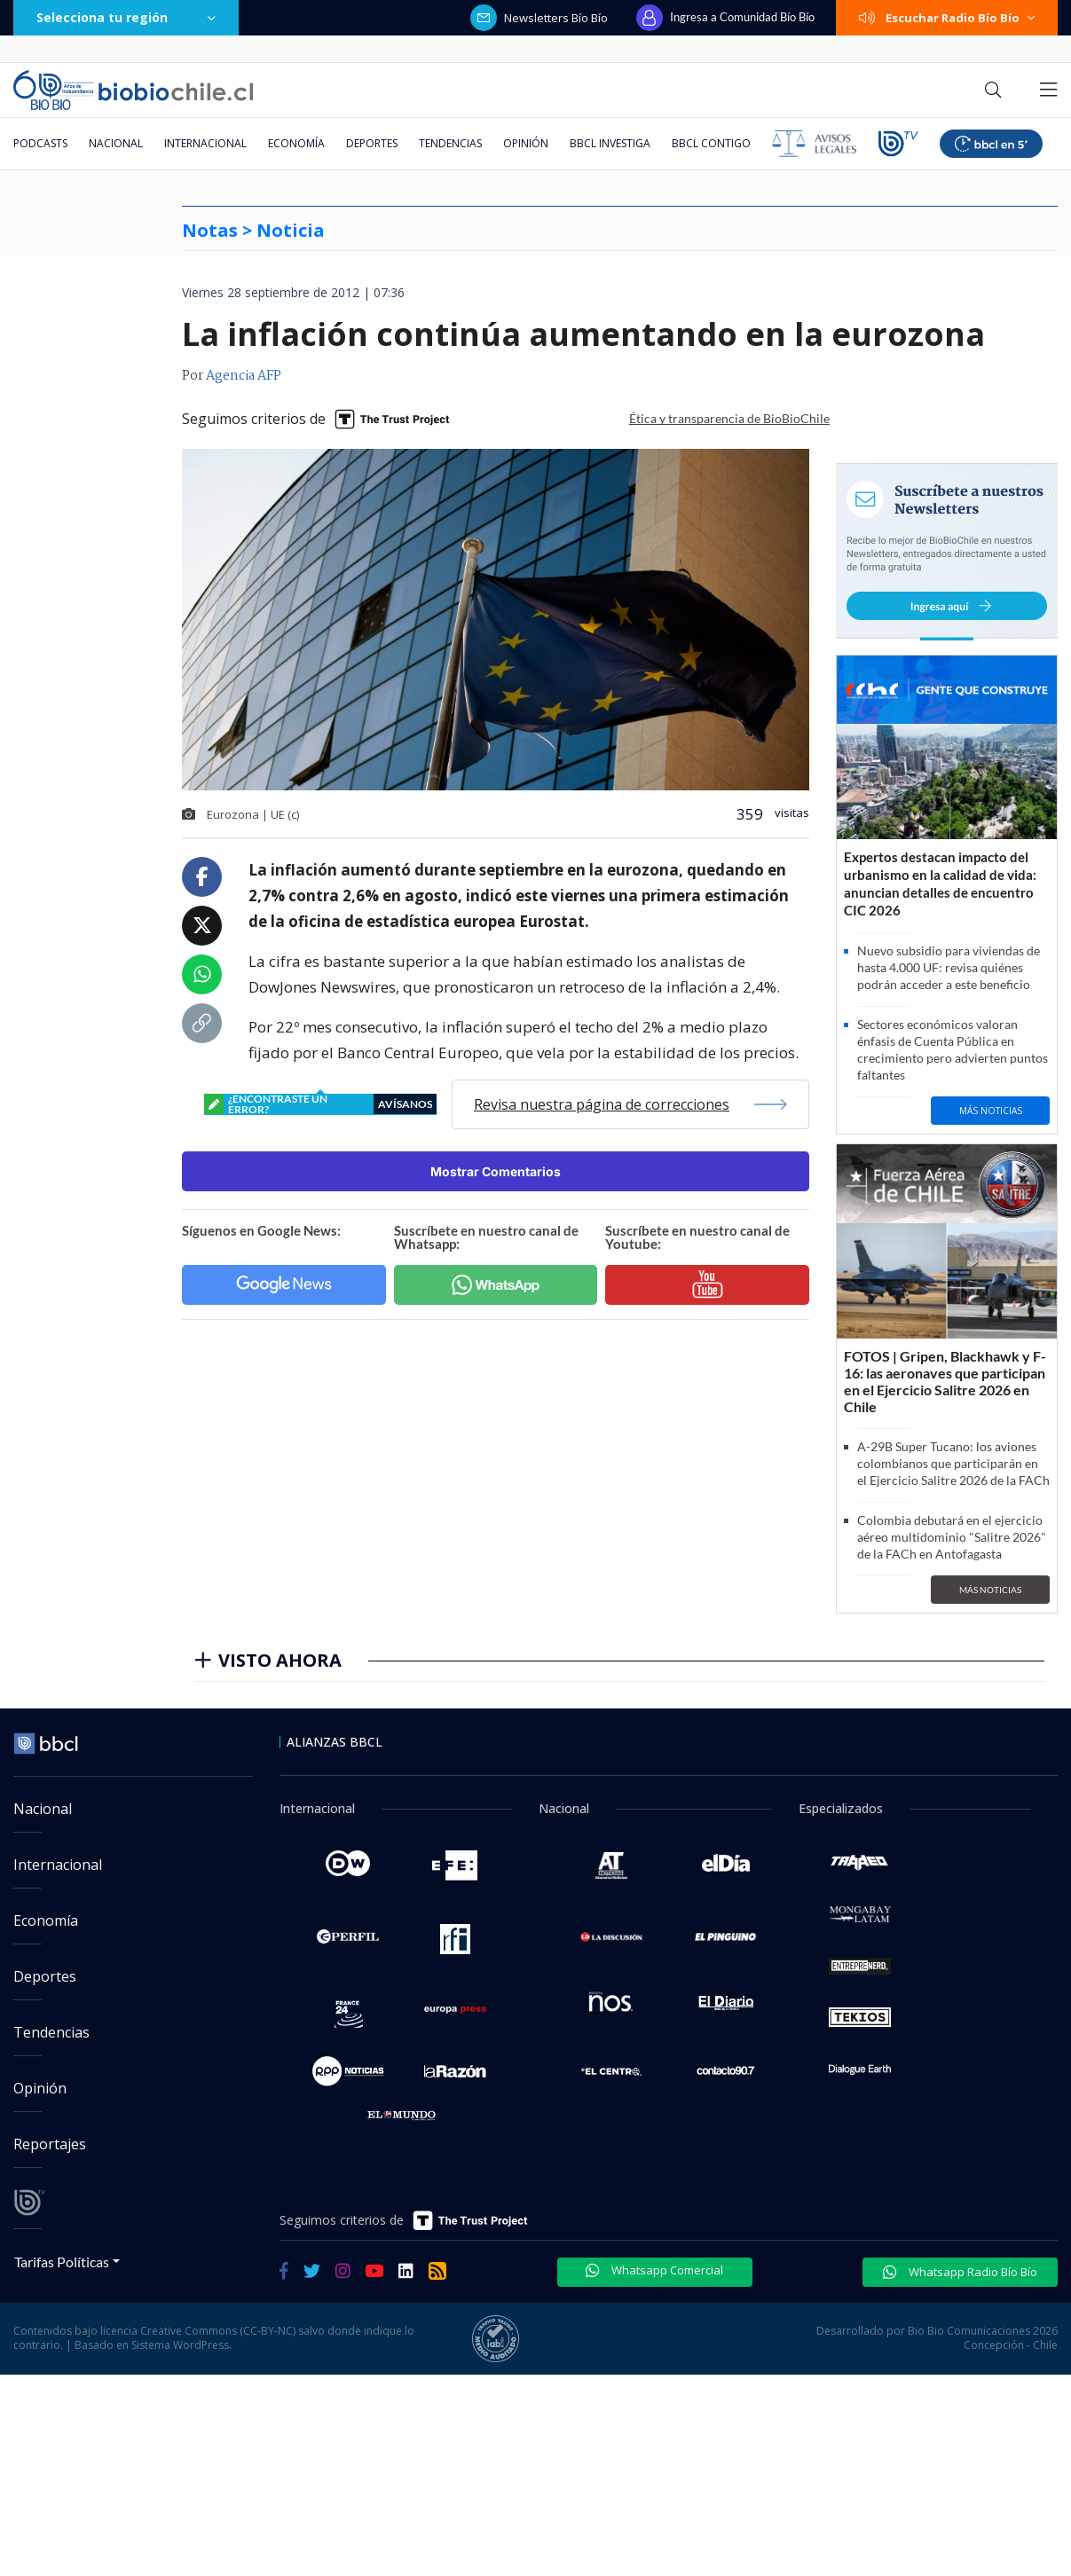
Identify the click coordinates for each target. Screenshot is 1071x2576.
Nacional (116, 143)
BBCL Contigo (711, 143)
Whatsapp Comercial (654, 2270)
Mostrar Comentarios (495, 1171)
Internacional (205, 143)
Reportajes (49, 2144)
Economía (296, 143)
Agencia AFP (243, 376)
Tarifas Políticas (61, 2261)
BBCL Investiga (610, 143)
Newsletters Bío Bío (539, 17)
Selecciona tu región (126, 17)
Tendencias (450, 143)
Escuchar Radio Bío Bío (947, 18)
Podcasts (40, 143)
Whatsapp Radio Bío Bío (960, 2272)
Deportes (372, 143)
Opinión (525, 143)
